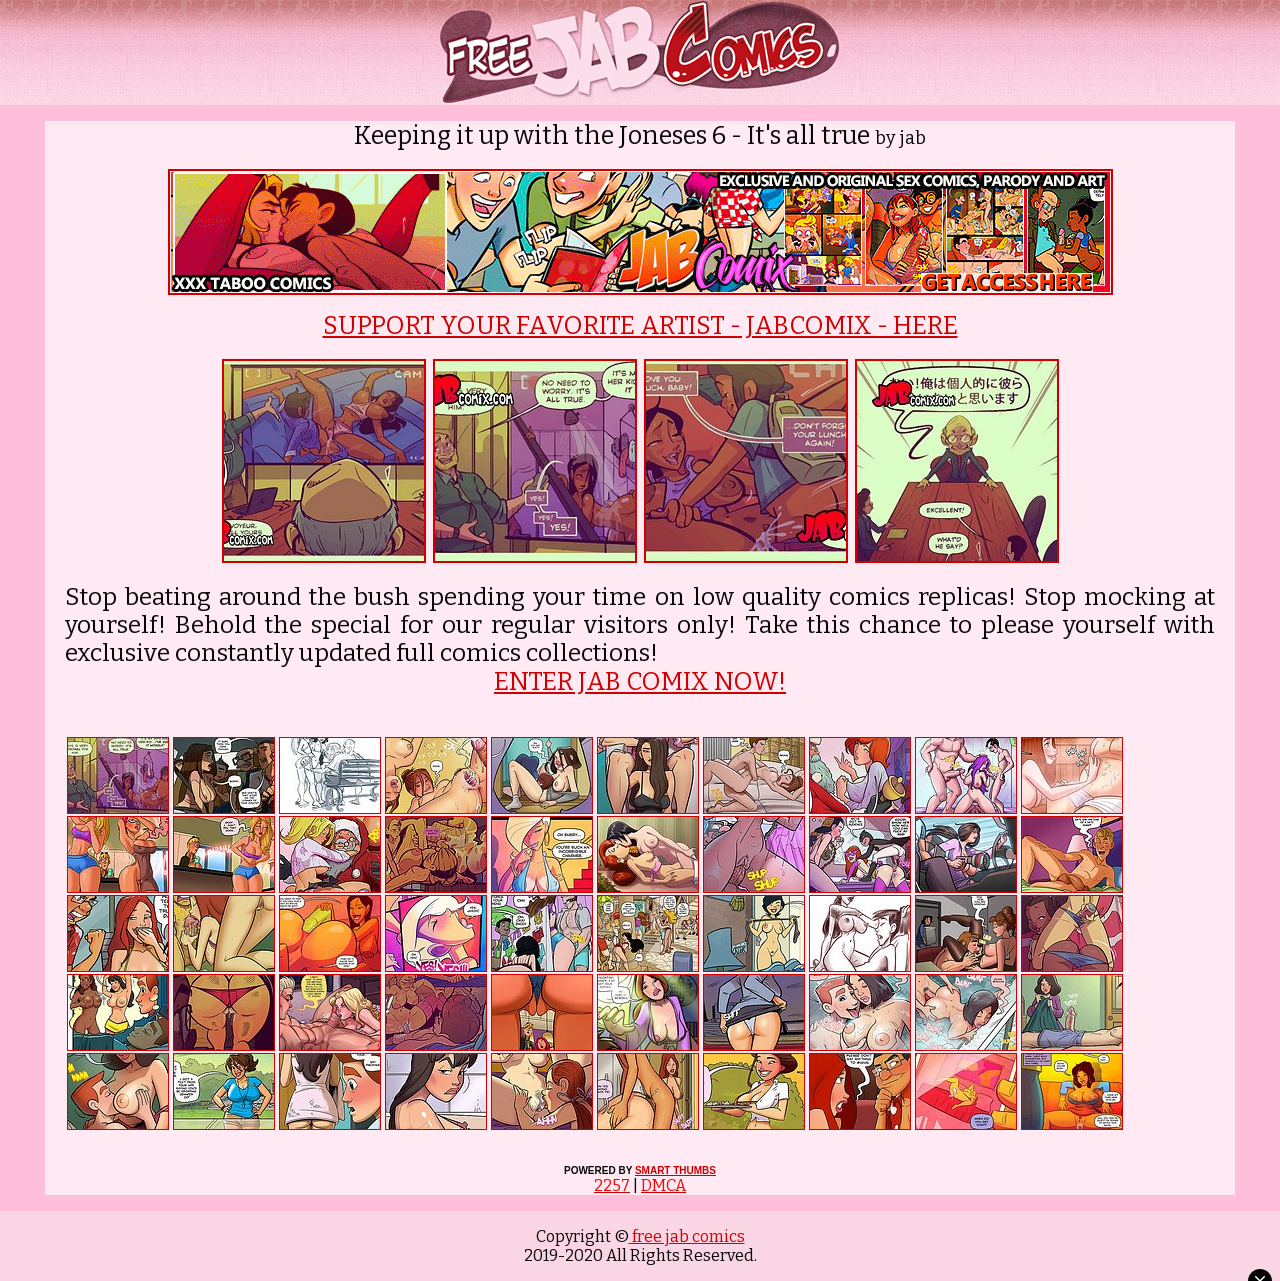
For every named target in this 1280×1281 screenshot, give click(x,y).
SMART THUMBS (675, 1170)
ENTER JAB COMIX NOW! (640, 682)
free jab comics (687, 1236)
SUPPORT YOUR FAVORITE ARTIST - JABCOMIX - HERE (640, 326)
